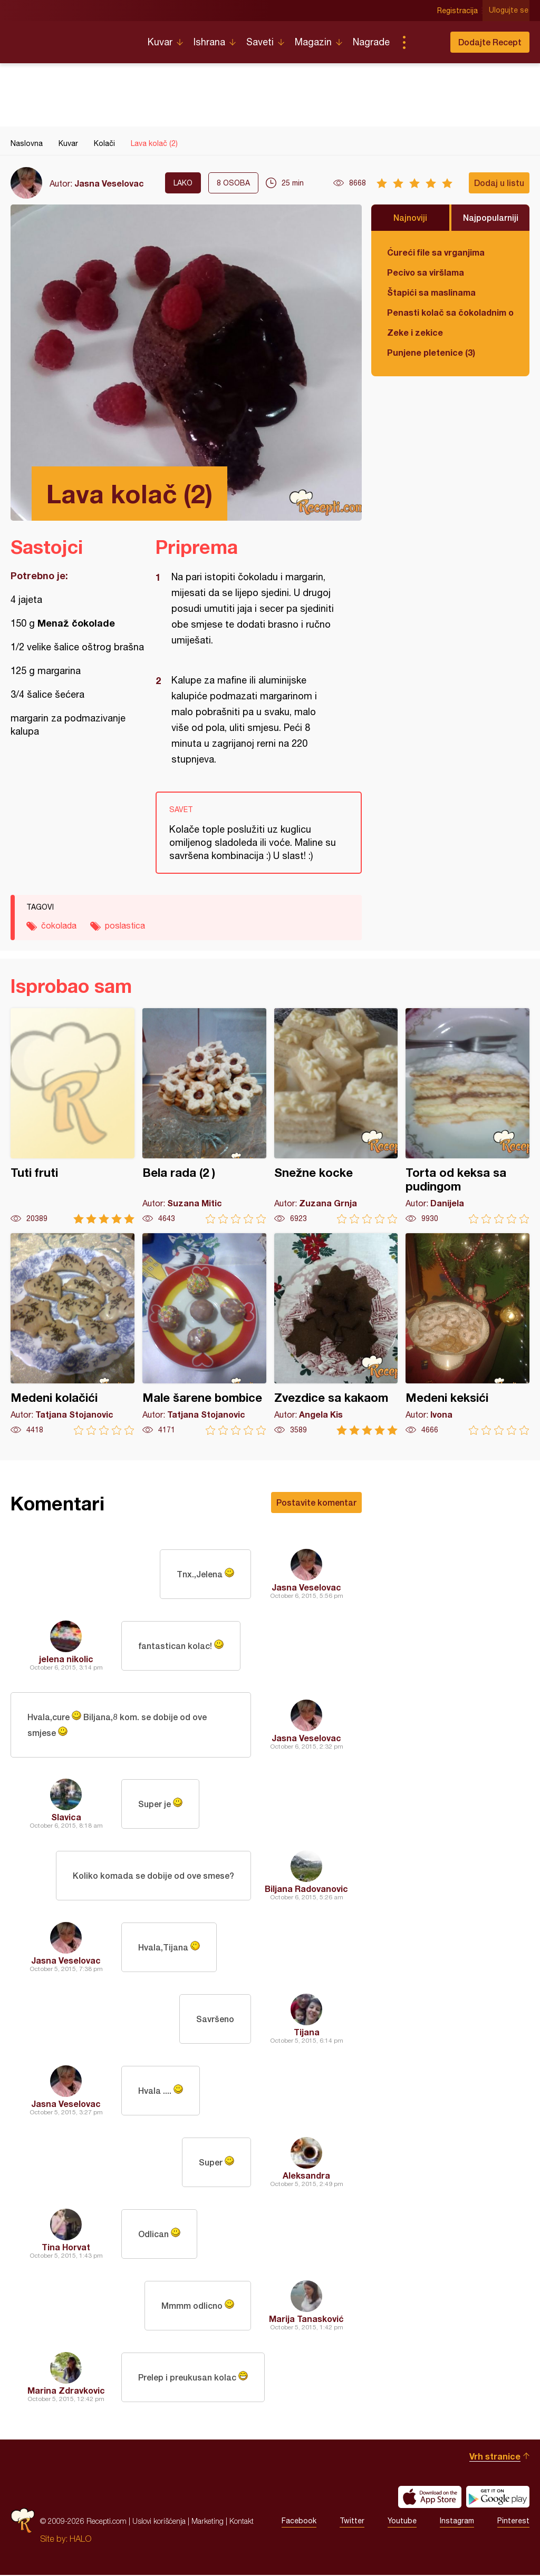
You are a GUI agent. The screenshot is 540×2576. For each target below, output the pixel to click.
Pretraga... (425, 42)
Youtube (402, 2522)
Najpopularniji (490, 217)
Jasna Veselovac (109, 183)
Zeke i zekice (415, 332)
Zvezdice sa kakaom (336, 1334)
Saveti (260, 41)
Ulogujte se (509, 10)
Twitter (352, 2522)
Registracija (458, 10)
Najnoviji (410, 217)
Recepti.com (71, 37)
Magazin (313, 41)
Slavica (66, 1818)
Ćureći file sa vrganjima (436, 252)
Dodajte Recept (490, 42)
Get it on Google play (497, 2498)
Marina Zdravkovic (66, 2391)
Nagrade (371, 41)
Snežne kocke (336, 1116)
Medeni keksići (467, 1334)
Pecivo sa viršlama (425, 272)
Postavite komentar (316, 1502)
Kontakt (241, 2522)
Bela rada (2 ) (204, 1116)
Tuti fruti (72, 1116)
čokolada (58, 925)
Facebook (299, 2522)
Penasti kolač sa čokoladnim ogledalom (450, 312)
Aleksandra (306, 2176)
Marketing (207, 2522)
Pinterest (513, 2522)
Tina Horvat (66, 2248)
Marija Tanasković (306, 2320)
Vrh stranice (494, 2457)
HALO (80, 2539)
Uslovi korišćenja (159, 2522)
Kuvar (160, 41)
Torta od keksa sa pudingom (467, 1116)
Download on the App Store (429, 2498)
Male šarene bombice (204, 1334)
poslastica (125, 925)
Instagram (457, 2522)
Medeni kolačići (72, 1334)
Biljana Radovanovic (306, 1890)
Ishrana (209, 41)
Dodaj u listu (499, 183)
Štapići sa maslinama (431, 292)
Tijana (307, 2033)
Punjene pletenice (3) (431, 352)
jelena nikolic (66, 1659)
